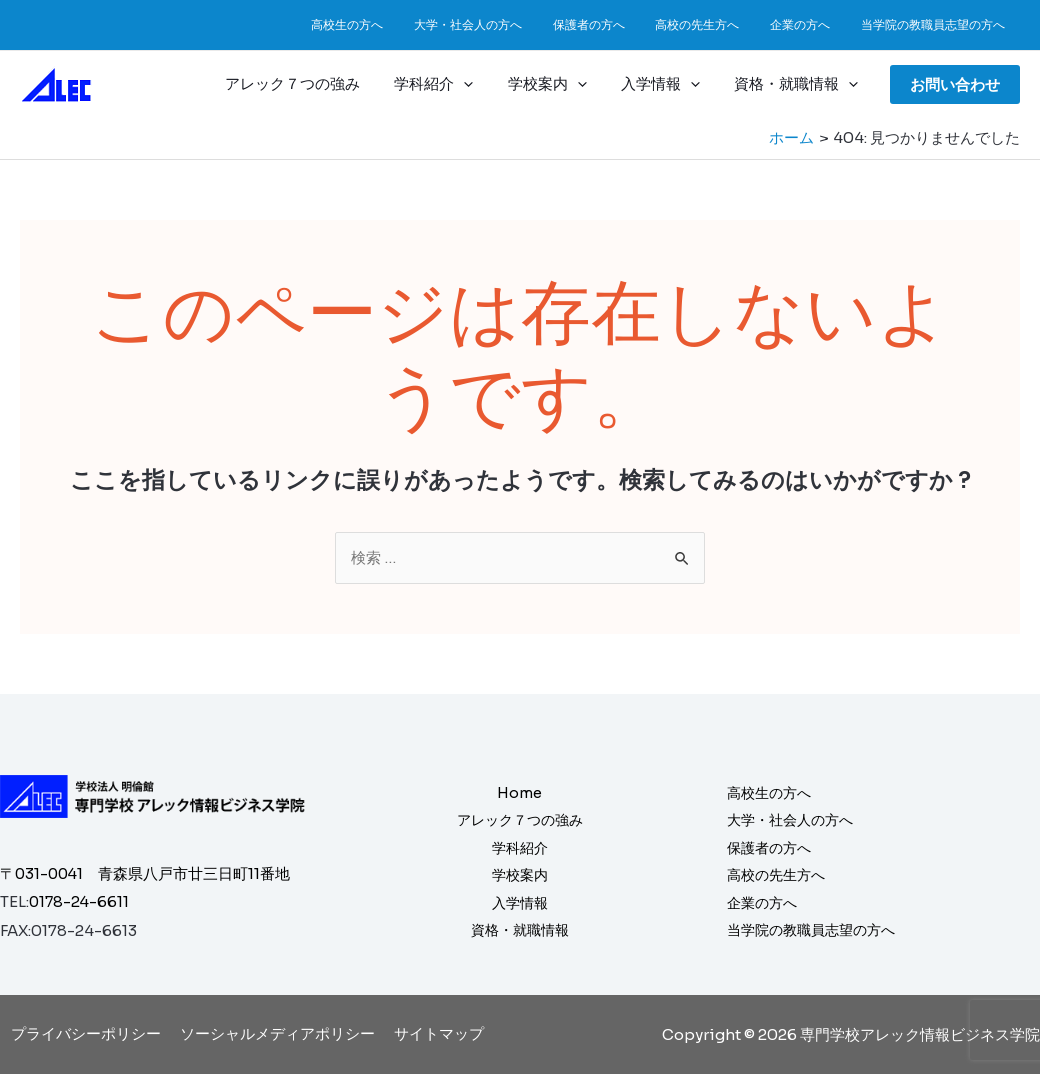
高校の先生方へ (714, 24)
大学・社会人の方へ (498, 24)
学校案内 (557, 84)
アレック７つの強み (311, 83)
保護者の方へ (612, 24)
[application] (478, 84)
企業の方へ (810, 24)
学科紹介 (448, 84)
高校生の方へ (384, 24)
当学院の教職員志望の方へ (936, 24)
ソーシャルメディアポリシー (277, 1033)
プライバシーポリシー (90, 1033)
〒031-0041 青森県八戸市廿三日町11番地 (147, 873)
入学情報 (666, 84)
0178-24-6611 (80, 901)
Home (519, 790)
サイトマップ (435, 1033)
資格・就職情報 (798, 84)
